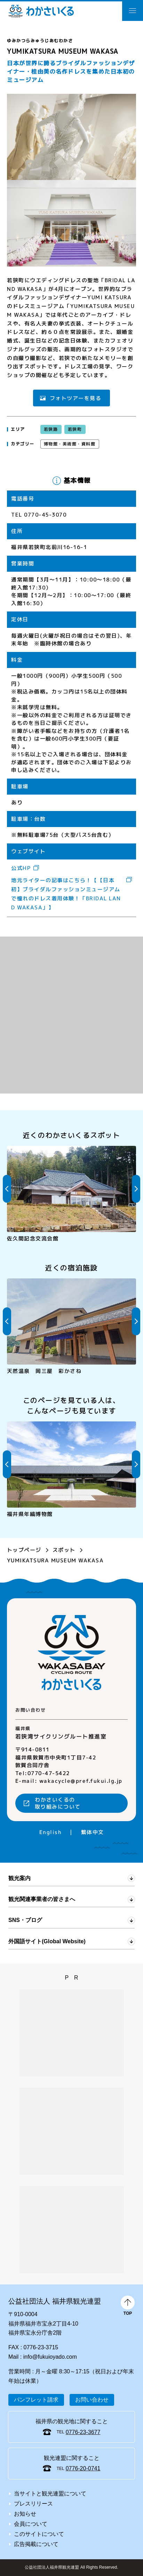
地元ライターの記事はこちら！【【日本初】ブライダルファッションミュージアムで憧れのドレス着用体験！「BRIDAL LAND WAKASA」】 (66, 894)
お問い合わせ (92, 2400)
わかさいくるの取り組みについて (58, 1803)
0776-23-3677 (83, 2432)
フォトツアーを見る (76, 397)
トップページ (24, 1549)
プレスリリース (33, 2504)
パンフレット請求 (36, 2400)
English (50, 1832)
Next (136, 1189)
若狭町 (74, 429)
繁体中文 (92, 1832)
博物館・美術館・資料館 (70, 444)
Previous (7, 1189)
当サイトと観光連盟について (50, 2493)
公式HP (21, 868)
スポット (64, 1549)
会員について (30, 2524)
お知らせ (25, 2514)
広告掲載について (36, 2544)
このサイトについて (39, 2534)
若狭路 (51, 429)
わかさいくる (41, 11)
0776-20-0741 (83, 2468)
